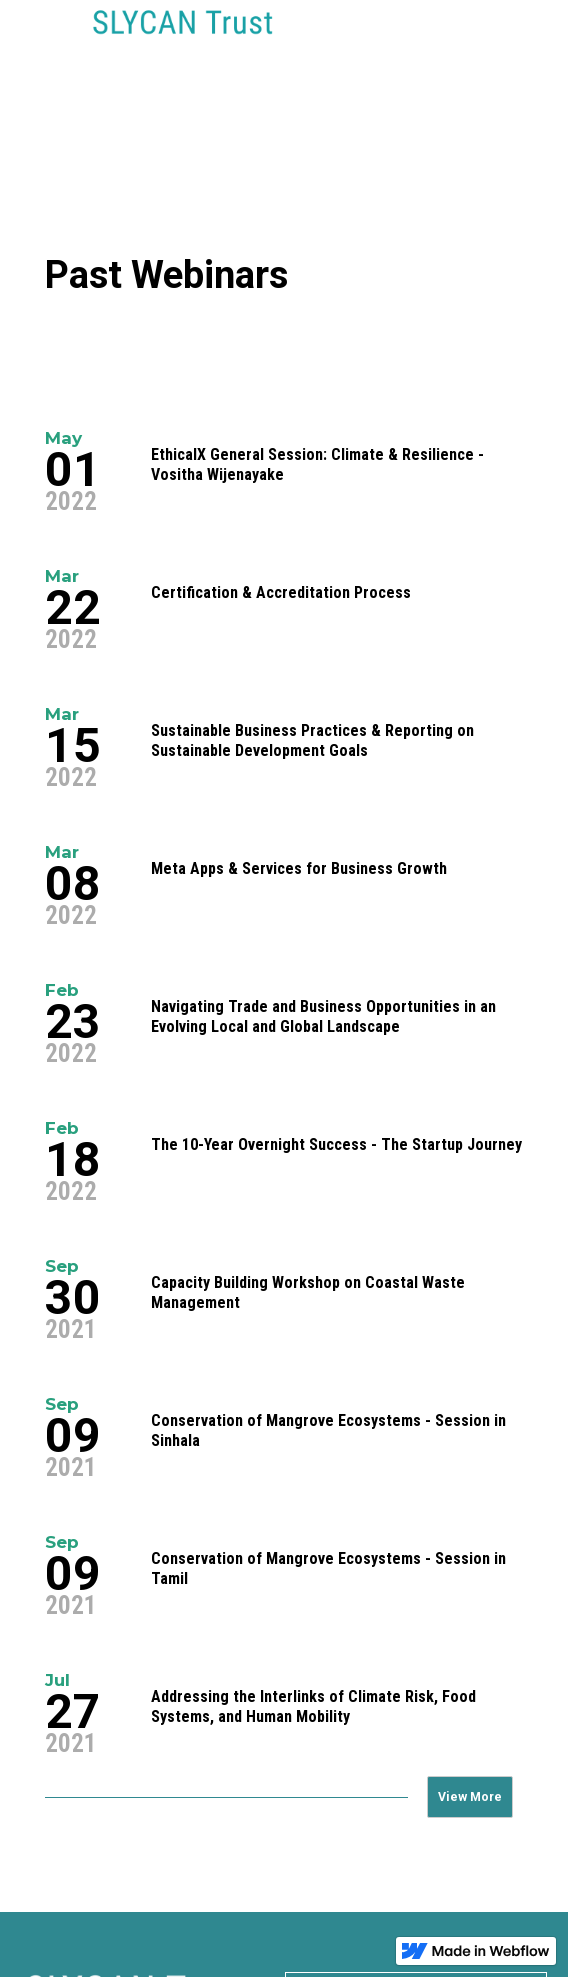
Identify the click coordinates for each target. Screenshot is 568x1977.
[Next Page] (470, 1797)
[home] (178, 36)
